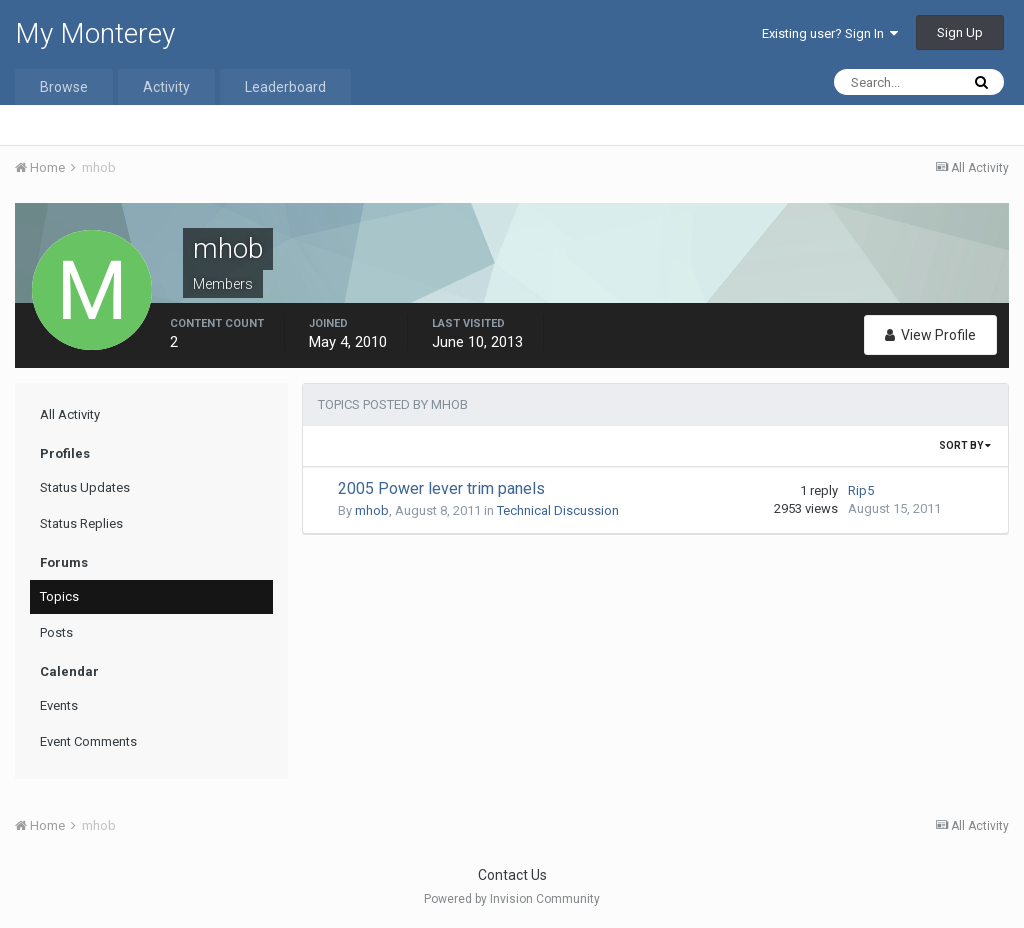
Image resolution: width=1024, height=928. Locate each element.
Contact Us (512, 875)
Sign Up (960, 32)
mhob (372, 510)
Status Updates (85, 487)
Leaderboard (285, 87)
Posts (56, 632)
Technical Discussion (558, 510)
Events (59, 705)
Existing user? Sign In (830, 33)
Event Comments (88, 741)
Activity (166, 87)
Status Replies (81, 523)
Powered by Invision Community (512, 899)
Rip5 (861, 490)
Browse (64, 87)
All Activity (70, 414)
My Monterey (95, 33)
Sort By (965, 445)
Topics (59, 596)
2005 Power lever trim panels (441, 488)
